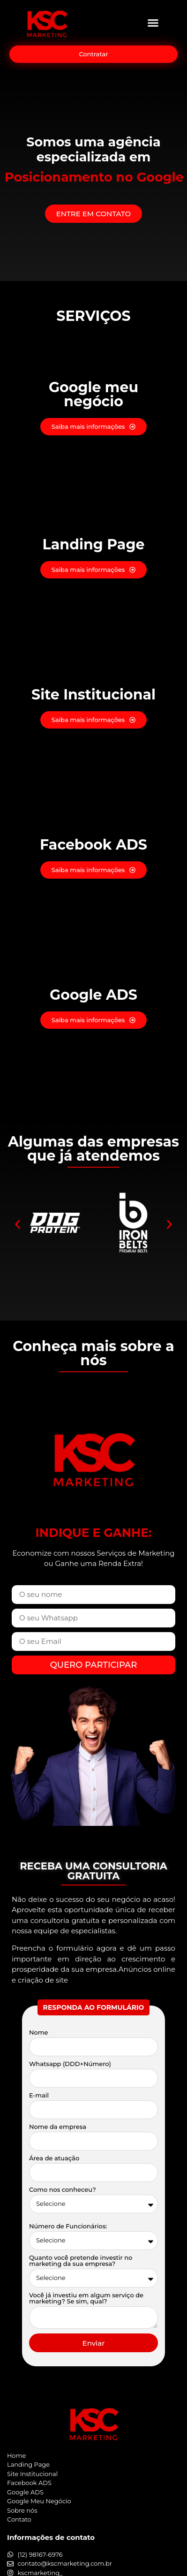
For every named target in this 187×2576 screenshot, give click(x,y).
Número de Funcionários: (68, 2226)
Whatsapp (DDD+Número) (70, 2064)
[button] (153, 23)
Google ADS (93, 994)
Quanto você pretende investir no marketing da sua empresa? (80, 2261)
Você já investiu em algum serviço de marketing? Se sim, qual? (86, 2298)
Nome (38, 2032)
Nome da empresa (57, 2127)
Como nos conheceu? (62, 2190)
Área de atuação (54, 2158)
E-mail (39, 2095)
